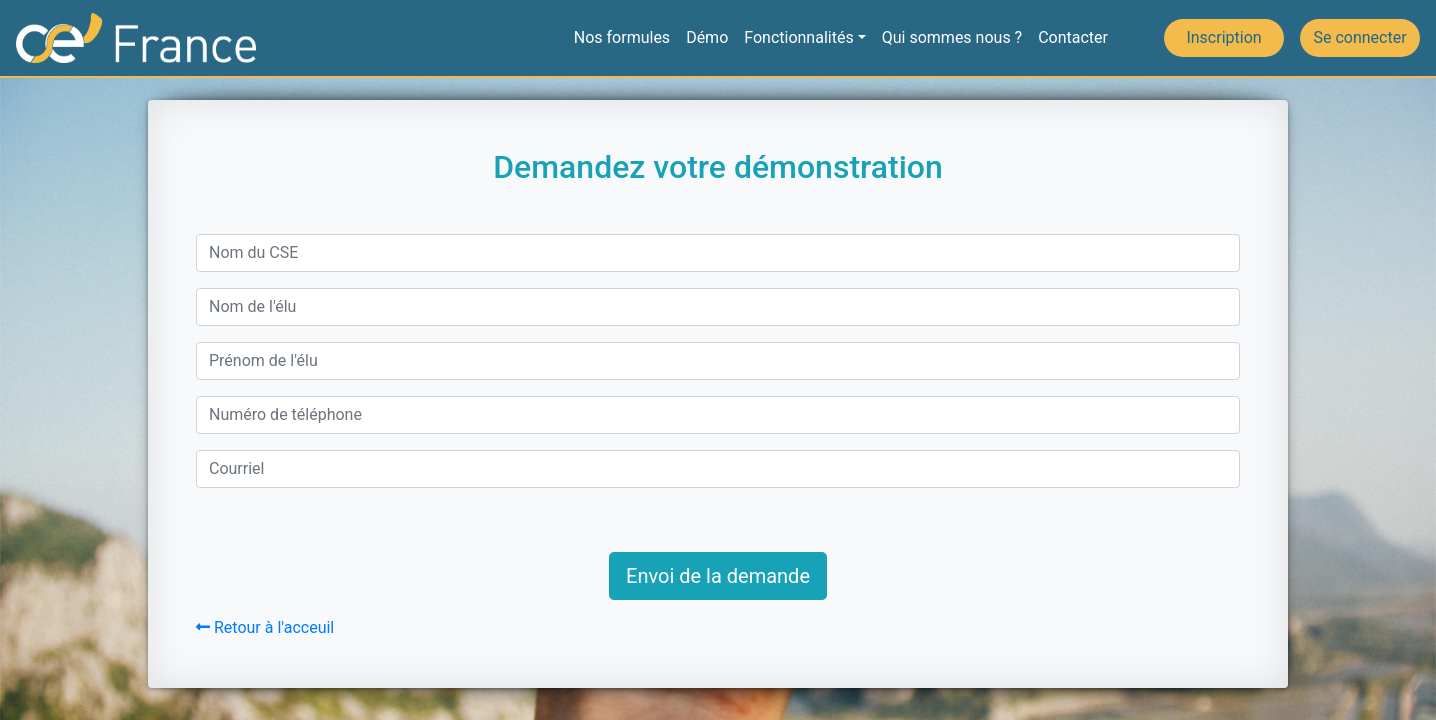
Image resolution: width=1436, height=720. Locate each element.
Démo (707, 37)
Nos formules (622, 37)
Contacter (1073, 37)
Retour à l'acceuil (265, 627)
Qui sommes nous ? (952, 37)
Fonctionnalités (798, 37)
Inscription (1223, 37)
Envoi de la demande (718, 576)
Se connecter (1359, 37)
